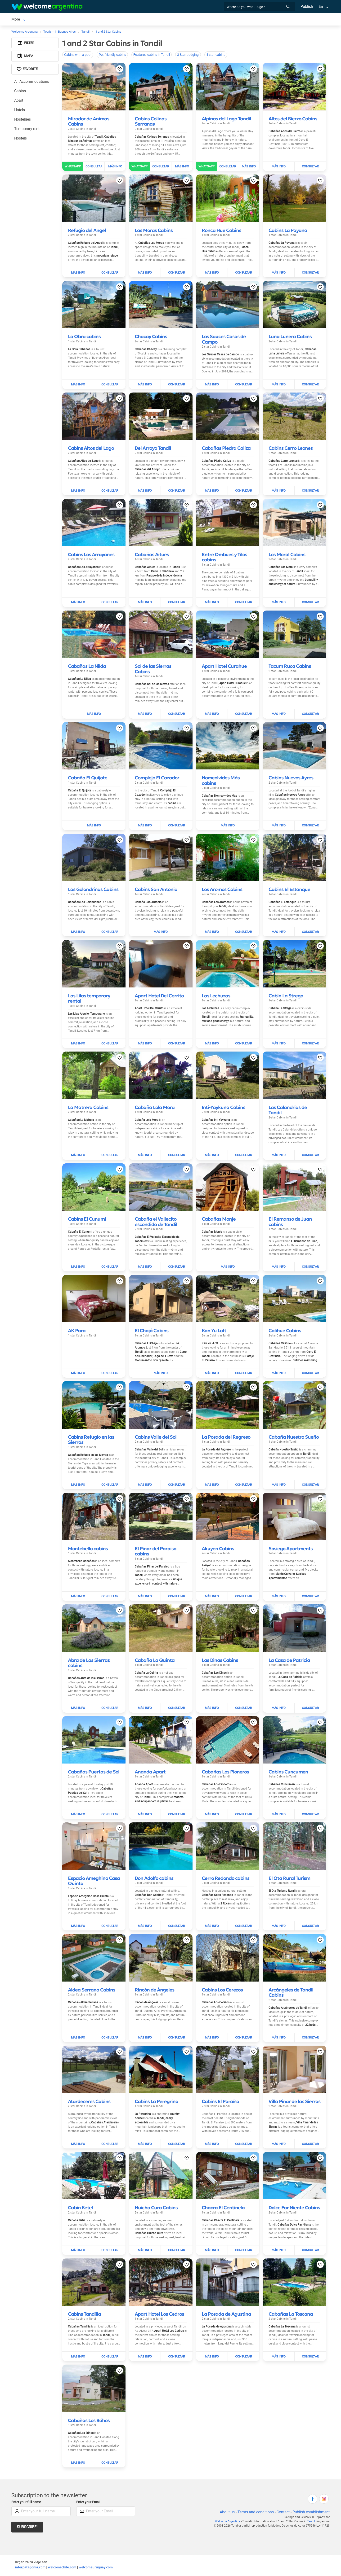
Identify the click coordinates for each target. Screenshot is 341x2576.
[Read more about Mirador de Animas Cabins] (88, 122)
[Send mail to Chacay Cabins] (176, 385)
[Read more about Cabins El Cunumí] (87, 1220)
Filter (26, 44)
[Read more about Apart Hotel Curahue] (224, 667)
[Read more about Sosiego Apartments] (291, 1549)
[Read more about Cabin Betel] (80, 2208)
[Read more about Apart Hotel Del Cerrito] (159, 997)
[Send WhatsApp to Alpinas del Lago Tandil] (206, 167)
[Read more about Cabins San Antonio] (156, 890)
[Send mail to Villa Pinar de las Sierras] (310, 2144)
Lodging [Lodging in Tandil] (37, 19)
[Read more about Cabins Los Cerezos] (222, 1991)
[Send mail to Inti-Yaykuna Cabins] (243, 1156)
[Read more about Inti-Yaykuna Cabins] (223, 1108)
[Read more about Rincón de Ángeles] (154, 1991)
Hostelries (22, 120)
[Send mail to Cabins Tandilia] (110, 2357)
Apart (18, 101)
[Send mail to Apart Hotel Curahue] (243, 715)
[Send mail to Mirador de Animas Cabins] (93, 167)
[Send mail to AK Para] (110, 1374)
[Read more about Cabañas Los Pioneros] (225, 1773)
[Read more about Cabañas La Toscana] (291, 2315)
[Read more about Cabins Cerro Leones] (291, 449)
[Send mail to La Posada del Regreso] (243, 1485)
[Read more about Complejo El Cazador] (157, 779)
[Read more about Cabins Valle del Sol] (155, 1438)
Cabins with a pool (78, 56)
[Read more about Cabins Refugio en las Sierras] (91, 1440)
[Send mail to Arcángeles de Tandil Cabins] (310, 2038)
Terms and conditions (255, 2513)
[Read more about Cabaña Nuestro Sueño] (294, 1438)
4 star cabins (219, 56)
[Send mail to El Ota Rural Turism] (310, 1927)
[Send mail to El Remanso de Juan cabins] (310, 1267)
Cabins (20, 92)
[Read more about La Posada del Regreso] (226, 1438)
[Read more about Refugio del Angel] (87, 231)
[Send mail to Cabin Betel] (110, 2251)
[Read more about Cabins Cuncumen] (288, 1773)
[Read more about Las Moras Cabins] (154, 231)
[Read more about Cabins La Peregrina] (156, 2102)
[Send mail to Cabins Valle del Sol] (176, 1485)
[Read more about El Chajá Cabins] (151, 1331)
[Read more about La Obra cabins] (84, 337)
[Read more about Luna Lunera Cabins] (290, 337)
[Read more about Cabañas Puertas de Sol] (93, 1773)
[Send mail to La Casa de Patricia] (310, 1709)
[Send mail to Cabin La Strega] (310, 1044)
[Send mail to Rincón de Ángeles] (176, 2038)
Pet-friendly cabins (113, 56)
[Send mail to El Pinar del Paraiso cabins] (176, 1597)
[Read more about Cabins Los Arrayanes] (91, 555)
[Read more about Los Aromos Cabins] (222, 890)
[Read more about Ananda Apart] (150, 1773)
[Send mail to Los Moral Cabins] (310, 603)
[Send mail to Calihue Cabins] (310, 1374)
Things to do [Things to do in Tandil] (150, 19)
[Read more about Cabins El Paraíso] (220, 2102)
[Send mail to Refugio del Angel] (110, 273)
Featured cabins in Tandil (154, 56)
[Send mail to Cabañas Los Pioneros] (243, 1815)
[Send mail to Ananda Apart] (176, 1815)
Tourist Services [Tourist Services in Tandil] (94, 19)
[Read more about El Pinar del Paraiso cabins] (155, 1552)
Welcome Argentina (229, 2522)
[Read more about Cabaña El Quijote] (87, 779)
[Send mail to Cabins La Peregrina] (176, 2144)
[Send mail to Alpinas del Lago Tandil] (227, 167)
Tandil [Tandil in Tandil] (16, 19)
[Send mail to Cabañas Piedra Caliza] (243, 491)
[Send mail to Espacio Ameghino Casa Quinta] (110, 1927)
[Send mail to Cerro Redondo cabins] (243, 1927)
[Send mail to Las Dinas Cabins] (243, 1709)
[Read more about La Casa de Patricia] (289, 1661)
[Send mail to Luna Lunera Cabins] (310, 385)
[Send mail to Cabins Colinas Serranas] (160, 167)
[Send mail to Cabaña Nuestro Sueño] (310, 1485)
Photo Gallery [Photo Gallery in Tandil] (202, 19)
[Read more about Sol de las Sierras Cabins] (153, 670)
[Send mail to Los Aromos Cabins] (243, 933)
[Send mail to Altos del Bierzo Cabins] (310, 167)
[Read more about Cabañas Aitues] (152, 555)
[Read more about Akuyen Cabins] (218, 1549)
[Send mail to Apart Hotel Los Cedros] (176, 2357)
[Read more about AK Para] (76, 1331)
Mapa (25, 57)
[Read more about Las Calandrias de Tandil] (288, 1111)
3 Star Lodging (191, 56)
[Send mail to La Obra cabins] (110, 385)
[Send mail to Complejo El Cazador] (176, 826)
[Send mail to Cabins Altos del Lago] (110, 491)
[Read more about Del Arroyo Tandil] (153, 449)
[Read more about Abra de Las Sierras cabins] (89, 1664)
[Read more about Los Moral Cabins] (287, 555)
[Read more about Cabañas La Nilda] (87, 667)
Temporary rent (27, 129)
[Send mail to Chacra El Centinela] (243, 2251)
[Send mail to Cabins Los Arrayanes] (110, 603)
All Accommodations (31, 82)
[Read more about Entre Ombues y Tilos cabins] (224, 558)
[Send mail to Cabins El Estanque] (310, 933)
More (256, 19)
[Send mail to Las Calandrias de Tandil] (310, 1156)
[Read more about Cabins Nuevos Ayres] (291, 779)
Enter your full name (26, 2503)
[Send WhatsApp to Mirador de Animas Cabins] (72, 167)
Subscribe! (27, 2528)
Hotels (19, 111)
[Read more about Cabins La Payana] (288, 231)
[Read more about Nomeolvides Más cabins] (221, 781)
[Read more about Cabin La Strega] (286, 997)
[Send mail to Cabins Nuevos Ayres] (310, 826)
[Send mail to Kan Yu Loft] (243, 1374)
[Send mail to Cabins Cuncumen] (310, 1815)
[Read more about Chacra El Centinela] (223, 2208)
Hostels (20, 139)
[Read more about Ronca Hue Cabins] (221, 231)
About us (226, 2513)
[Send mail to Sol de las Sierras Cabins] (176, 715)
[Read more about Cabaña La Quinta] (155, 1661)
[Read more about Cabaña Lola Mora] (155, 1108)
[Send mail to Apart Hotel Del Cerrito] (176, 1044)
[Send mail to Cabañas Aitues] (176, 603)
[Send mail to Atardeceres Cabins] (110, 2144)
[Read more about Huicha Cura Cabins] (156, 2208)
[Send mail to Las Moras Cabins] (176, 273)
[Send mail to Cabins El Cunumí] (110, 1267)
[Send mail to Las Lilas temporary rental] (110, 1044)
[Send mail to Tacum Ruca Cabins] (310, 715)
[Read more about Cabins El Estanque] (289, 890)
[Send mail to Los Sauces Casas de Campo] (243, 385)
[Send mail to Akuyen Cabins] (243, 1597)
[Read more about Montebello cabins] (88, 1549)
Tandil (311, 2522)
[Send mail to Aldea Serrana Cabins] (110, 2038)
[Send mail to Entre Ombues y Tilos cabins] (243, 603)
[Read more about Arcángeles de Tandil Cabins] (291, 1993)
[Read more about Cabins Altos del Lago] (91, 449)
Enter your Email (88, 2503)
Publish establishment (311, 2513)
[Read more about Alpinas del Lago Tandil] (226, 120)
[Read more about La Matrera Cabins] (88, 1108)
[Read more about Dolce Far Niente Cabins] (294, 2208)
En (321, 6)
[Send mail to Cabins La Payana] (310, 273)
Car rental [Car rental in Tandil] (67, 19)
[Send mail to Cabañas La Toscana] (310, 2357)
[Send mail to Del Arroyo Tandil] (176, 491)
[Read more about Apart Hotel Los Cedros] (159, 2315)
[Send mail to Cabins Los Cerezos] (243, 2038)
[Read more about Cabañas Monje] (219, 1220)
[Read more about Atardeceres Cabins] (89, 2102)
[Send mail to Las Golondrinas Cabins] (110, 933)
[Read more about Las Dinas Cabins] (220, 1661)
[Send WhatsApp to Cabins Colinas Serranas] (139, 167)
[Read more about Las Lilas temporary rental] (89, 999)
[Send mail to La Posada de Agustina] (243, 2357)
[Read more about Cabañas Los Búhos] (89, 2421)
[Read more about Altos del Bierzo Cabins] (293, 120)
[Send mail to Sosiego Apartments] (310, 1597)
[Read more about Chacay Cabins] (151, 337)
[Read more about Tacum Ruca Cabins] (290, 667)
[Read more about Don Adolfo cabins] (154, 1879)
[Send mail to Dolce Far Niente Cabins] (310, 2251)
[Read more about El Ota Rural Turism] (289, 1879)
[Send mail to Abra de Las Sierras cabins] (110, 1709)
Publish (307, 6)
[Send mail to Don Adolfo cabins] (176, 1927)
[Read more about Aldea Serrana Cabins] (91, 1991)
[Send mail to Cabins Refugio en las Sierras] (110, 1485)
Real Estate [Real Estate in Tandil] (175, 19)
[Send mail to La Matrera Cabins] (110, 1156)
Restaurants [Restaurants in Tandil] (123, 19)
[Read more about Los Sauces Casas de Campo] (224, 340)
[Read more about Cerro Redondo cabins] (225, 1879)
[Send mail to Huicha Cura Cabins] (176, 2251)
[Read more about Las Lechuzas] (216, 997)
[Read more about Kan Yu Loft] (214, 1331)
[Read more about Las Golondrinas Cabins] (93, 890)
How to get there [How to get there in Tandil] (233, 19)
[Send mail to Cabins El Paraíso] (243, 2144)
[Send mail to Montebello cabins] (110, 1597)
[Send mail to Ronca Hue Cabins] (243, 273)
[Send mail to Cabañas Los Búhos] (110, 2463)
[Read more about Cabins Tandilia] (84, 2315)
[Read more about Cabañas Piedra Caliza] (226, 449)
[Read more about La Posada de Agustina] (226, 2315)
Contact (282, 2513)
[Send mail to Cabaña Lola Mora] (176, 1156)
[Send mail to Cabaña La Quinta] (176, 1709)
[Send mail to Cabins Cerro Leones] (310, 491)
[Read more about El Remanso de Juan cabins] (290, 1222)
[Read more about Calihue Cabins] (285, 1331)
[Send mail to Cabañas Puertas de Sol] (110, 1815)
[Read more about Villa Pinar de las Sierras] (294, 2102)
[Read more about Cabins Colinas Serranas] (150, 122)
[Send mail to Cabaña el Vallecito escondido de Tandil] (176, 1267)
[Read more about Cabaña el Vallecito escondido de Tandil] (156, 1222)
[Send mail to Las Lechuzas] (243, 1044)
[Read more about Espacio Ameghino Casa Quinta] (94, 1882)
